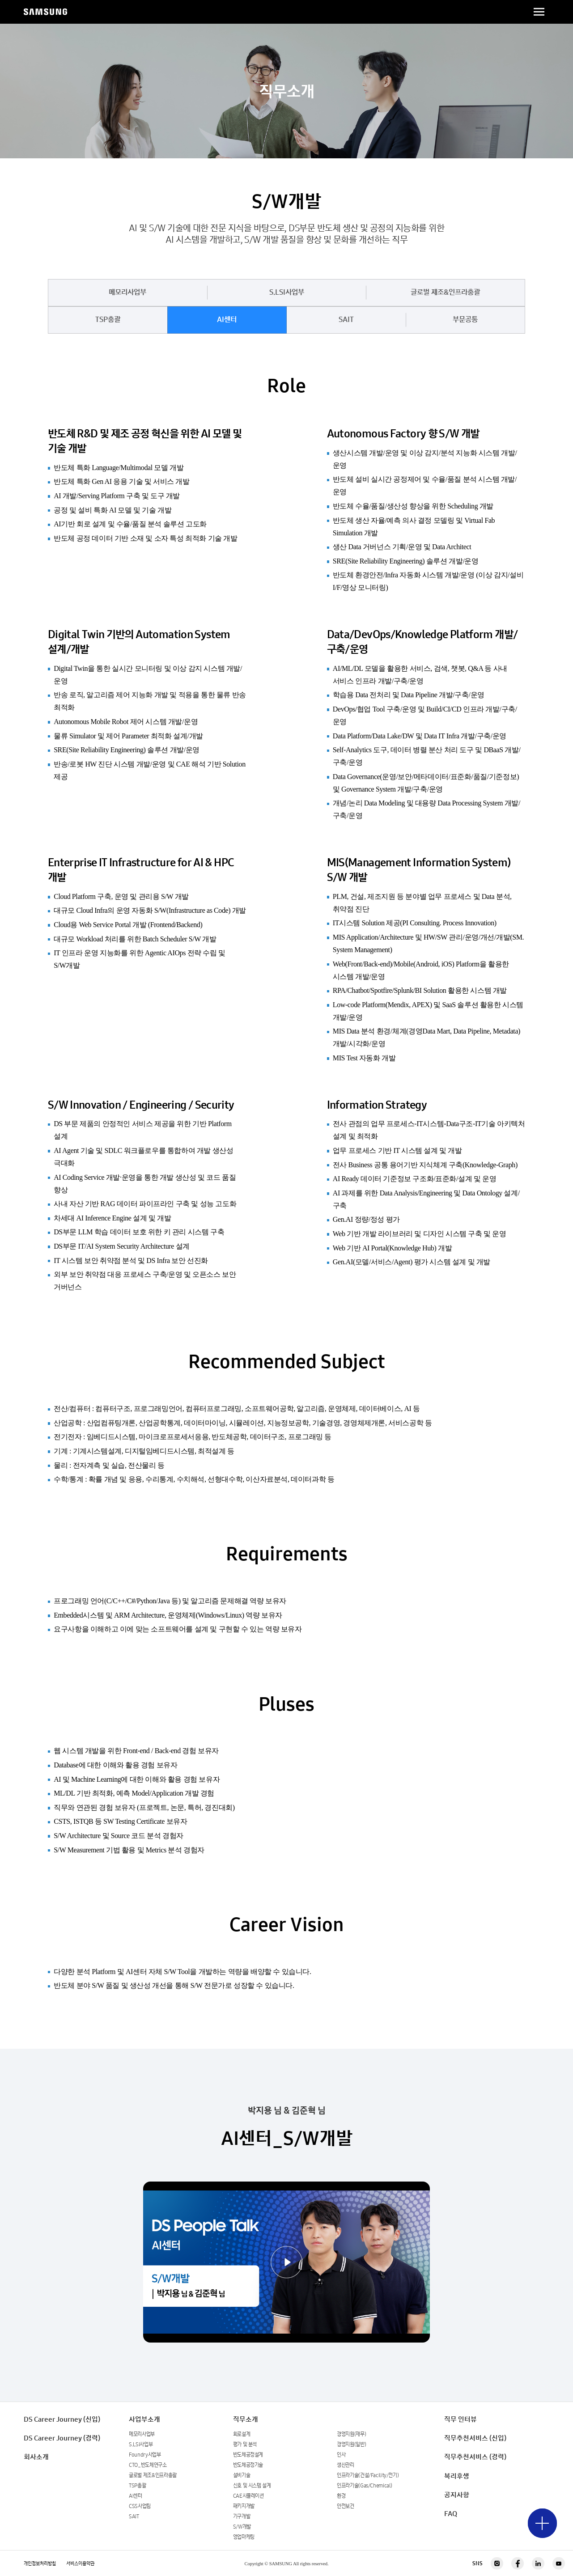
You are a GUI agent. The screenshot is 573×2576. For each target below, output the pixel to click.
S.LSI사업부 (286, 292)
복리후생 (456, 2476)
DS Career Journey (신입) (62, 2419)
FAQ (450, 2513)
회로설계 (241, 2434)
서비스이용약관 (80, 2563)
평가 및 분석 (245, 2444)
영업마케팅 (244, 2537)
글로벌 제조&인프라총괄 (445, 292)
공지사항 (456, 2495)
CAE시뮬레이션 (248, 2495)
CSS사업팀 (140, 2506)
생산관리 (345, 2465)
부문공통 (465, 319)
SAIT (346, 319)
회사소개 (36, 2457)
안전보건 (345, 2506)
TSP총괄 (107, 319)
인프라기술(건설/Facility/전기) (368, 2475)
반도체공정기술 (248, 2465)
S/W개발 (242, 2526)
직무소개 (245, 2419)
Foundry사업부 (145, 2454)
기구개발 (241, 2516)
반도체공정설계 (248, 2454)
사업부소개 (144, 2419)
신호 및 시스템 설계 (252, 2485)
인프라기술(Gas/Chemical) (364, 2485)
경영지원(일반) (351, 2444)
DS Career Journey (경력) (62, 2438)
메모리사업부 (127, 292)
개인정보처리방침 (40, 2563)
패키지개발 (244, 2506)
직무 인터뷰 (460, 2419)
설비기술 (241, 2475)
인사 (341, 2454)
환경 (341, 2495)
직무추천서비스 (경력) (475, 2457)
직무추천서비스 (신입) (475, 2438)
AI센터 (227, 319)
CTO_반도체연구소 (147, 2465)
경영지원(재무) (351, 2434)
